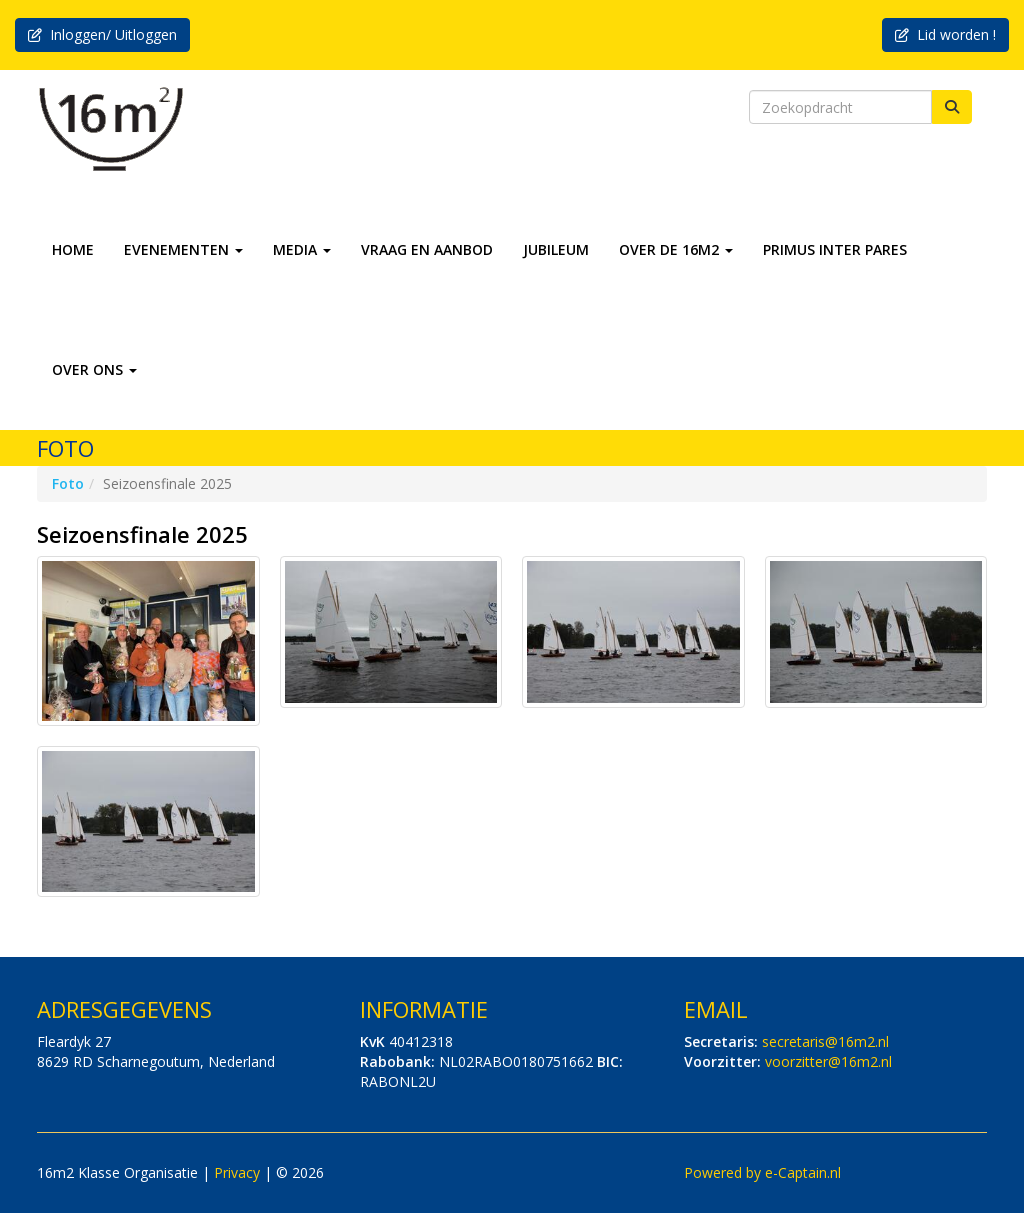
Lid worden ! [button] (945, 34)
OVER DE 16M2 (676, 249)
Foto (68, 483)
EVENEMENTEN (183, 249)
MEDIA (302, 249)
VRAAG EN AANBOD (427, 249)
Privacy (237, 1172)
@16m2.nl (825, 1041)
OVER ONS (94, 369)
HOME (73, 249)
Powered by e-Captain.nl (762, 1172)
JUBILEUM (556, 249)
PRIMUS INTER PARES (835, 249)
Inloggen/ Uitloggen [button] (102, 34)
